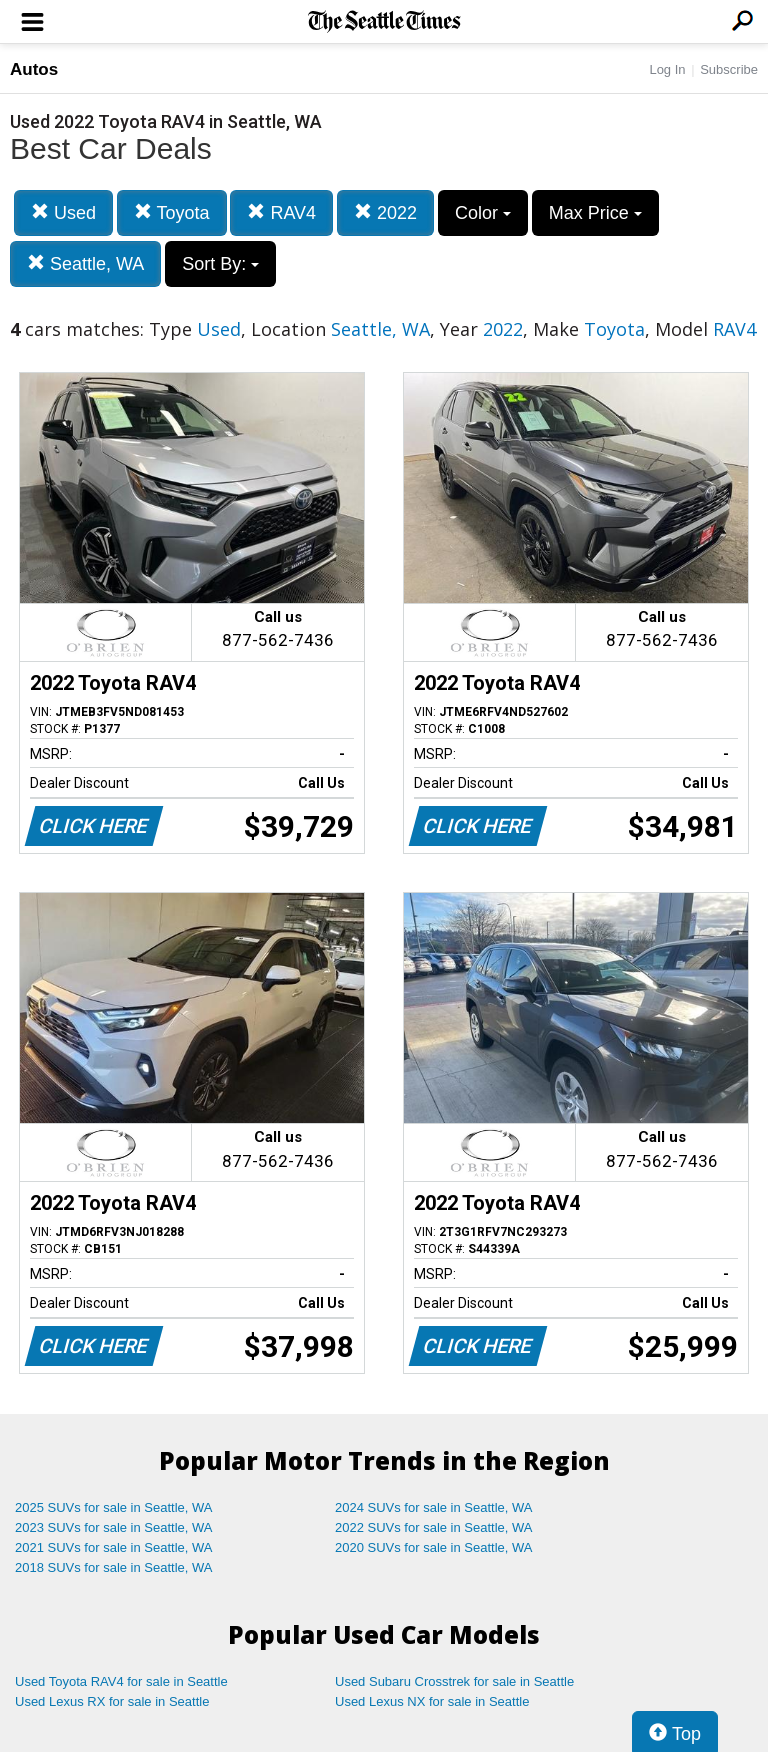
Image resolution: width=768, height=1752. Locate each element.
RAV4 (281, 212)
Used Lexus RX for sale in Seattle (112, 1701)
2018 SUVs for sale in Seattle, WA (114, 1567)
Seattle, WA (85, 263)
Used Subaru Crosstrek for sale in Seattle (454, 1681)
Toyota (172, 212)
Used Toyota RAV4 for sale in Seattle (121, 1681)
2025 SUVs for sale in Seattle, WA (114, 1507)
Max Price (595, 213)
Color (483, 213)
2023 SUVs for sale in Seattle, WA (114, 1527)
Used (63, 212)
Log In (667, 69)
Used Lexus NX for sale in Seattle (432, 1701)
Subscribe (729, 69)
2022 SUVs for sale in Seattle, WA (434, 1527)
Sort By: (220, 264)
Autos (34, 69)
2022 (385, 212)
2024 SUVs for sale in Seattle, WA (434, 1507)
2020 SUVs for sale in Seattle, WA (434, 1547)
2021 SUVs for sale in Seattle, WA (114, 1547)
